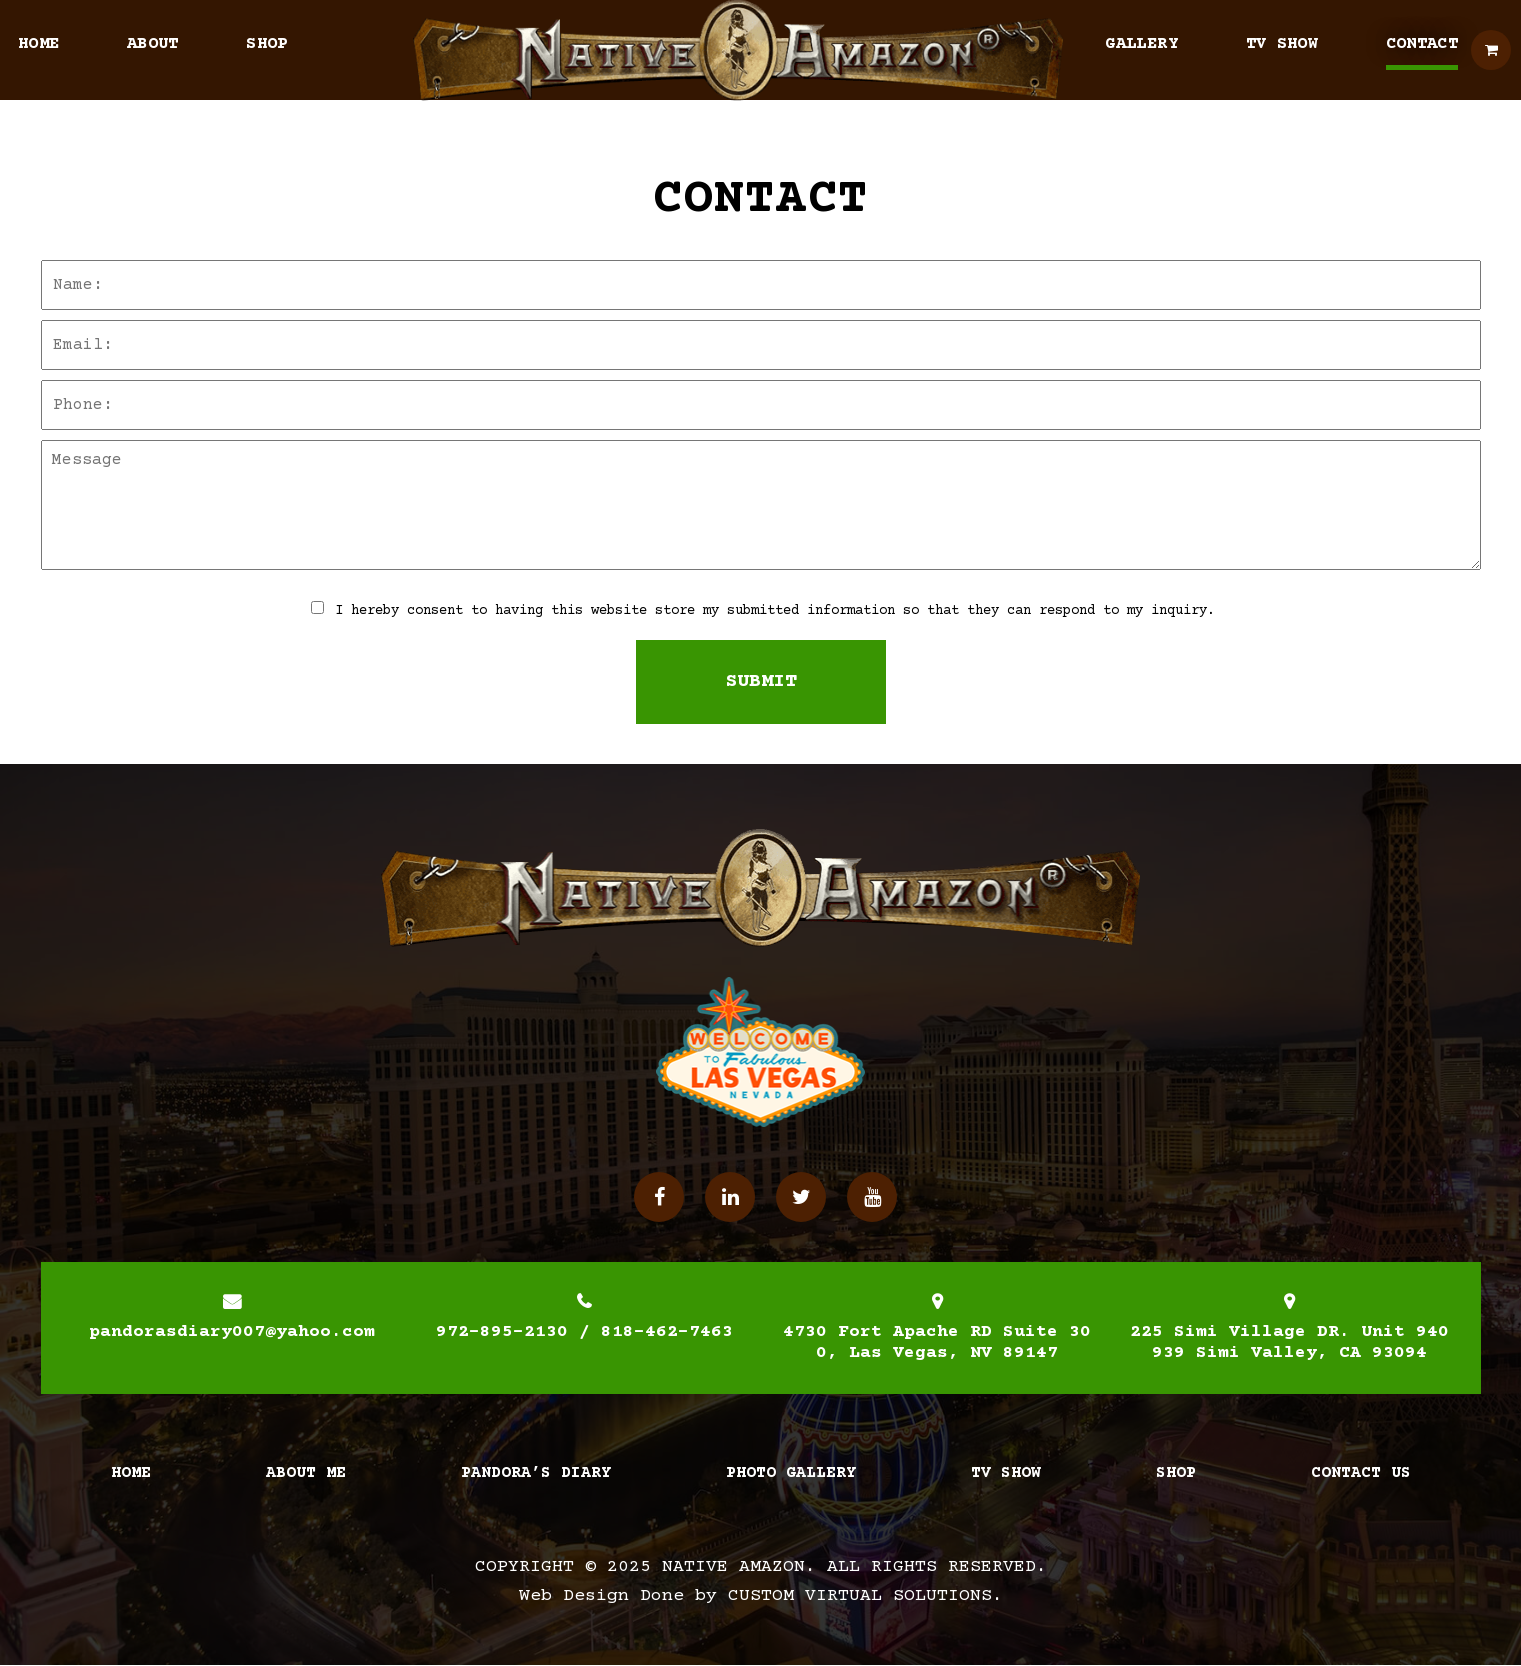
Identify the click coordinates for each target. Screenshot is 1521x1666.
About (153, 44)
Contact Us (1361, 1473)
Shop (266, 44)
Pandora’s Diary (536, 1473)
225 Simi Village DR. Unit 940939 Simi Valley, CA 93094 (1289, 1342)
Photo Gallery (791, 1473)
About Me (306, 1473)
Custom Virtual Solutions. (865, 1596)
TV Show (1282, 44)
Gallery (1141, 44)
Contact (1422, 44)
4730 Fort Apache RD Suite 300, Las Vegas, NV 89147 (937, 1342)
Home (38, 44)
